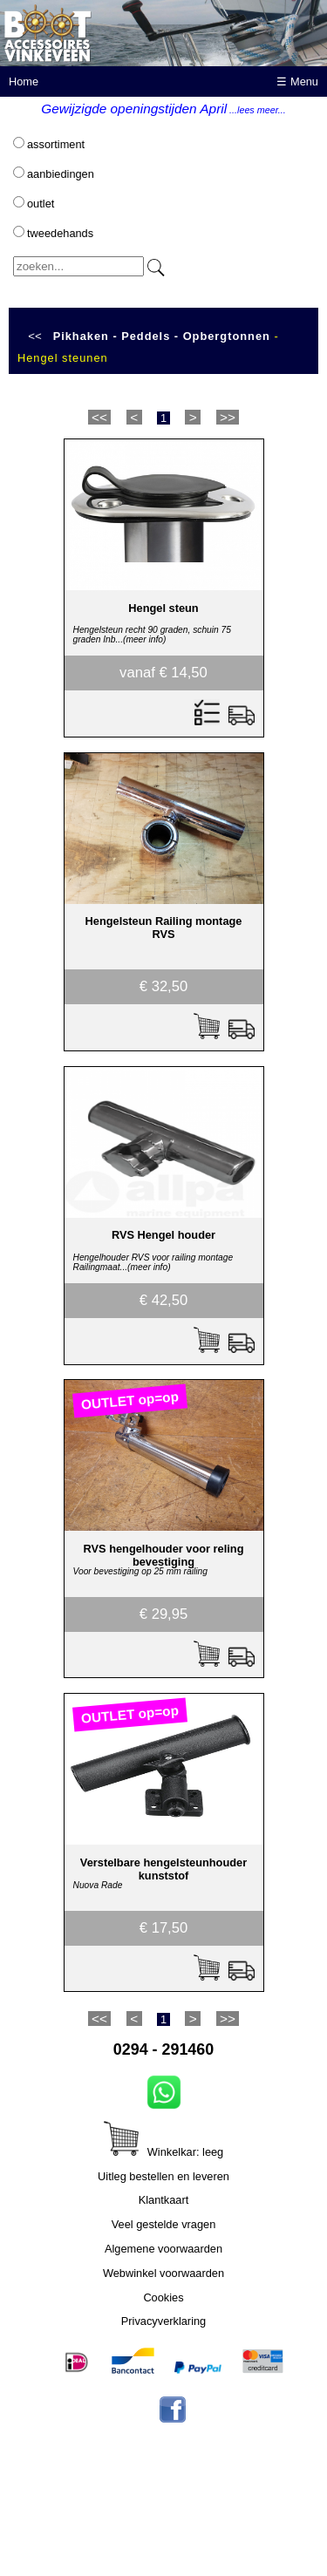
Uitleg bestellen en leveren (163, 2176)
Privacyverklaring (163, 2321)
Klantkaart (164, 2199)
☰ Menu (297, 81)
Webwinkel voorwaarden (163, 2273)
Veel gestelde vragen (164, 2224)
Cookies (163, 2297)
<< (35, 336)
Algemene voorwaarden (163, 2248)
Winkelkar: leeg (163, 2151)
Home (23, 81)
